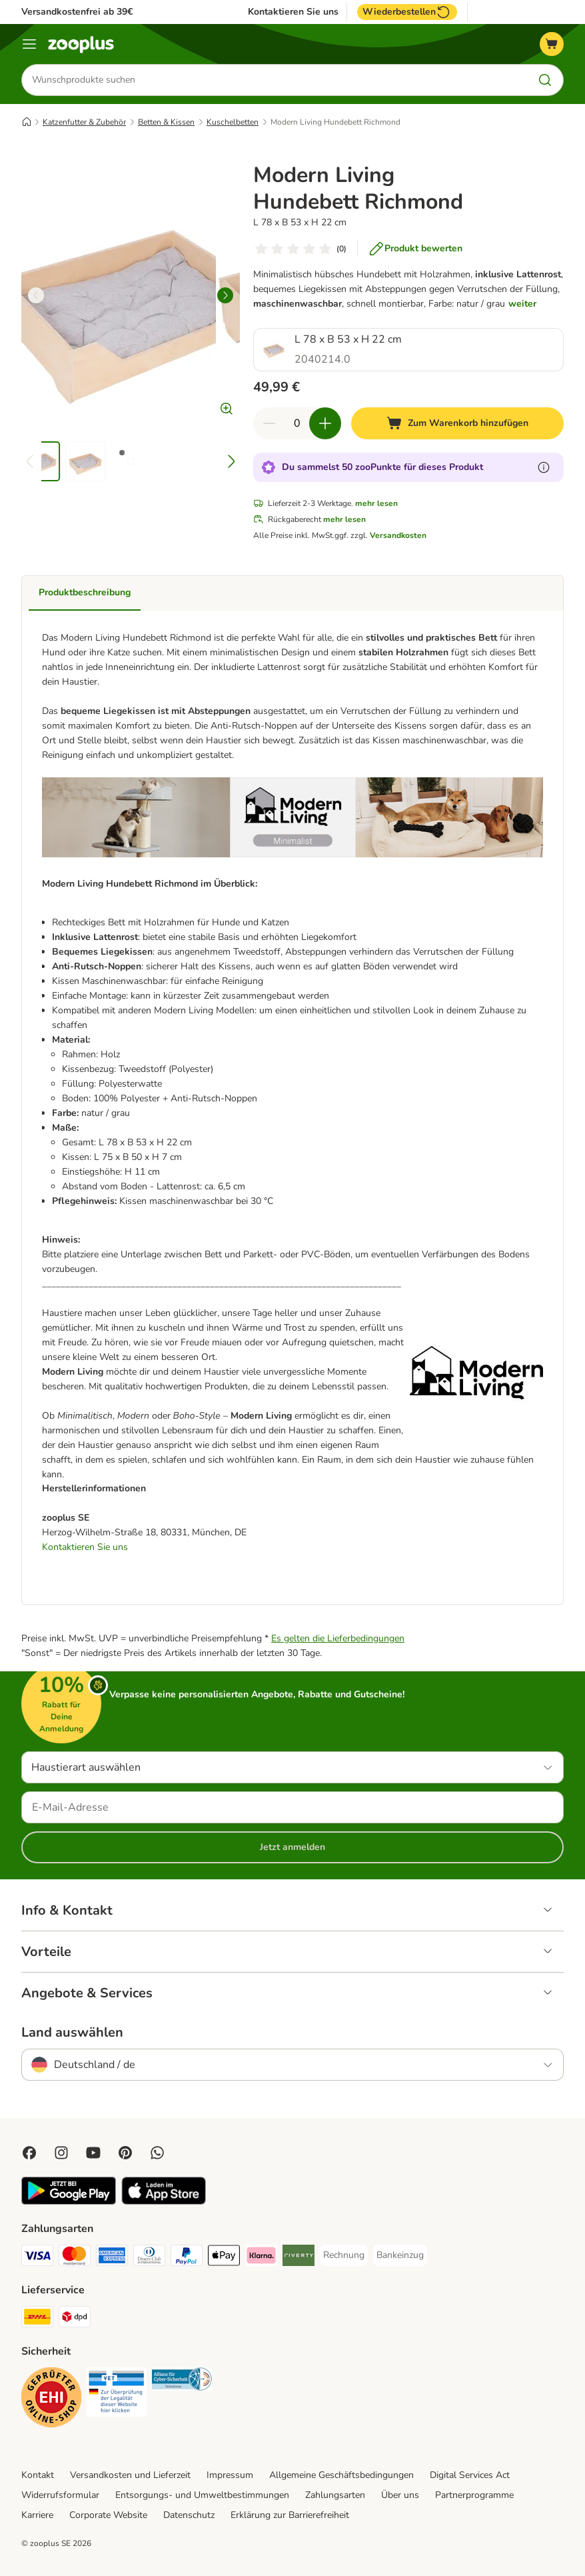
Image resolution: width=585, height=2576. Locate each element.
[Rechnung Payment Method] (343, 2256)
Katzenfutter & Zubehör (84, 122)
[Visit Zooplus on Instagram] (61, 2153)
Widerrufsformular (60, 2495)
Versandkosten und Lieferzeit (130, 2475)
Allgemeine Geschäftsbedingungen (341, 2475)
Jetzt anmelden (292, 1847)
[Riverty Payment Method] (298, 2258)
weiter (522, 303)
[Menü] (29, 44)
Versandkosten (398, 535)
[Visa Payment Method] (37, 2258)
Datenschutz (189, 2515)
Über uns (400, 2495)
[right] (225, 295)
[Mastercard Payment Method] (75, 2258)
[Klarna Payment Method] (261, 2258)
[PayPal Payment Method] (187, 2258)
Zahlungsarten (335, 2495)
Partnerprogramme (474, 2495)
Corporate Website (108, 2515)
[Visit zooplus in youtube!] (93, 2153)
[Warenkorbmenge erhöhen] (325, 423)
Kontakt (37, 2475)
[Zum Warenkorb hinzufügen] (457, 423)
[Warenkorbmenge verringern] (269, 423)
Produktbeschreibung (85, 592)
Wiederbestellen (407, 12)
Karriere (37, 2515)
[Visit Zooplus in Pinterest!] (125, 2153)
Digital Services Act (470, 2475)
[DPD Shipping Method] (75, 2320)
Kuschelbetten (233, 122)
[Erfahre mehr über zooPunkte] (544, 467)
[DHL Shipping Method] (37, 2320)
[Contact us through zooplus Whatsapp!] (157, 2153)
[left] (36, 295)
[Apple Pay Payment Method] (224, 2258)
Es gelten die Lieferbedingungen (337, 1639)
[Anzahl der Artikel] (297, 423)
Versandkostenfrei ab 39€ (77, 11)
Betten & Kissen (166, 122)
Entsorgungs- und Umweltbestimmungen (202, 2495)
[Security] (51, 2400)
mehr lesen (376, 503)
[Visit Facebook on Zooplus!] (29, 2153)
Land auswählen (72, 2033)
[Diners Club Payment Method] (149, 2258)
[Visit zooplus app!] (68, 2202)
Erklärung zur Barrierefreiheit (290, 2515)
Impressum (230, 2475)
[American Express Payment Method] (112, 2258)
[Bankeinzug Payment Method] (400, 2256)
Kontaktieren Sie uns (293, 12)
